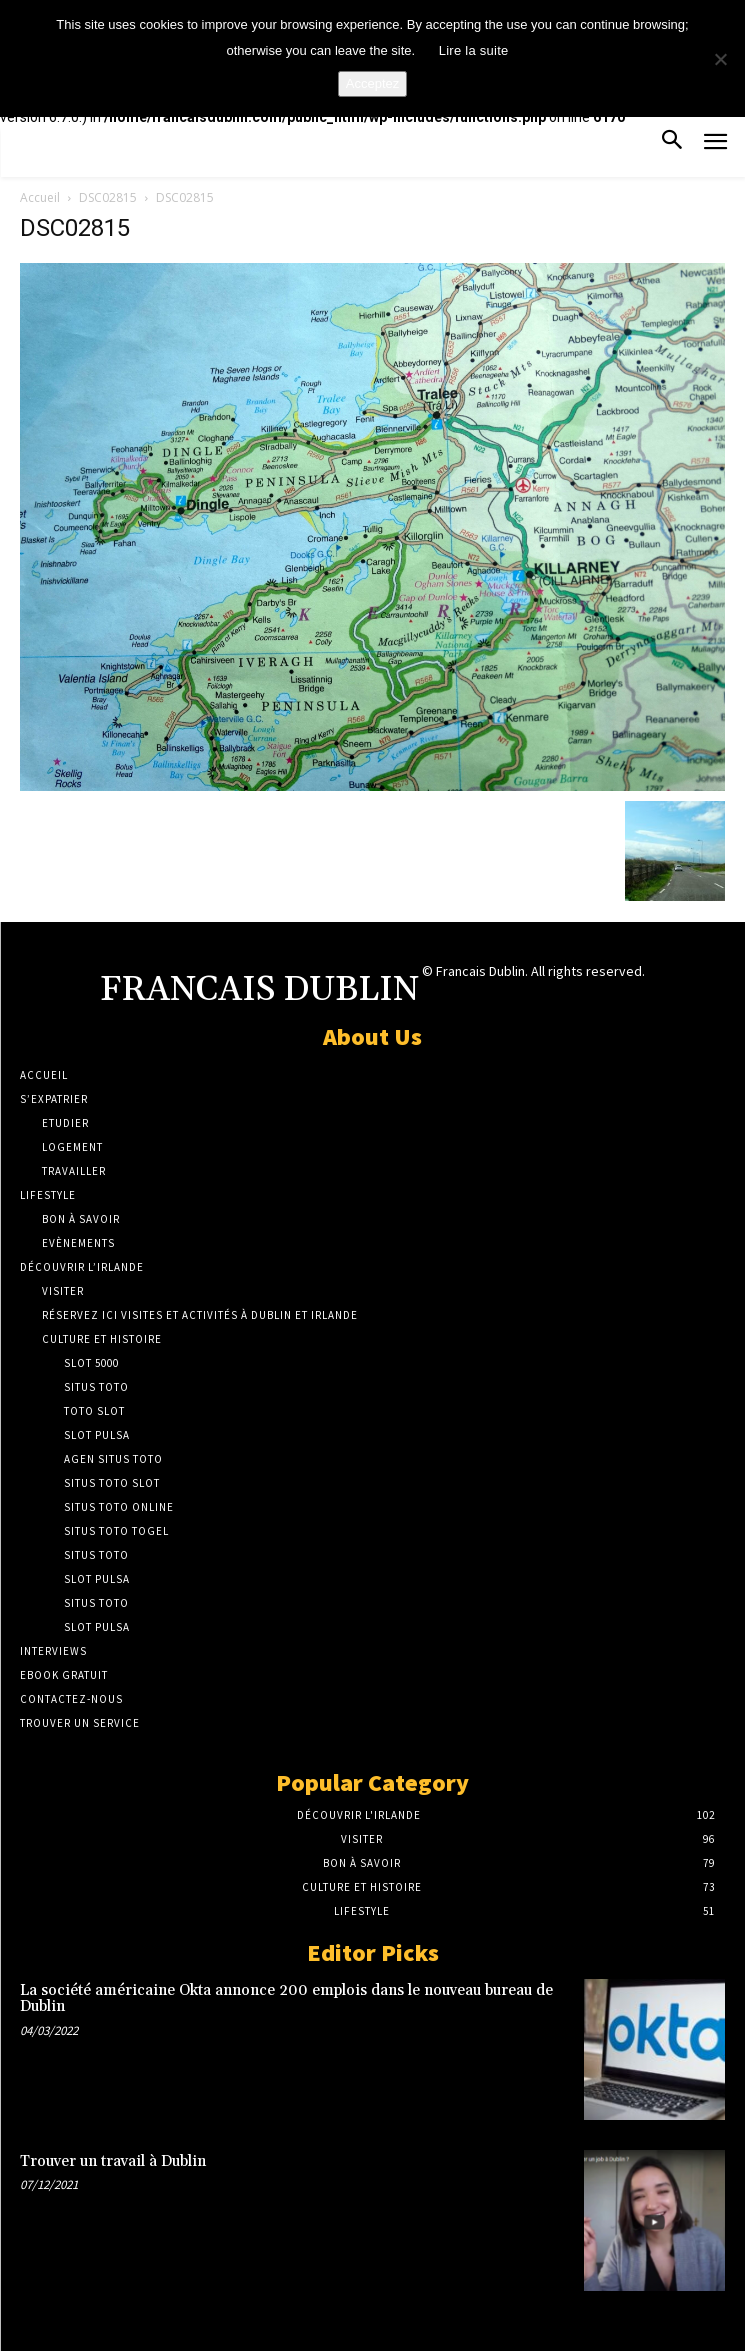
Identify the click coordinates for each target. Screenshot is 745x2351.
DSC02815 (108, 197)
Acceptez (372, 83)
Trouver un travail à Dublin (113, 2161)
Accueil (40, 197)
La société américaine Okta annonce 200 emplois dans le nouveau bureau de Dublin (286, 1999)
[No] (720, 59)
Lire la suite (474, 50)
